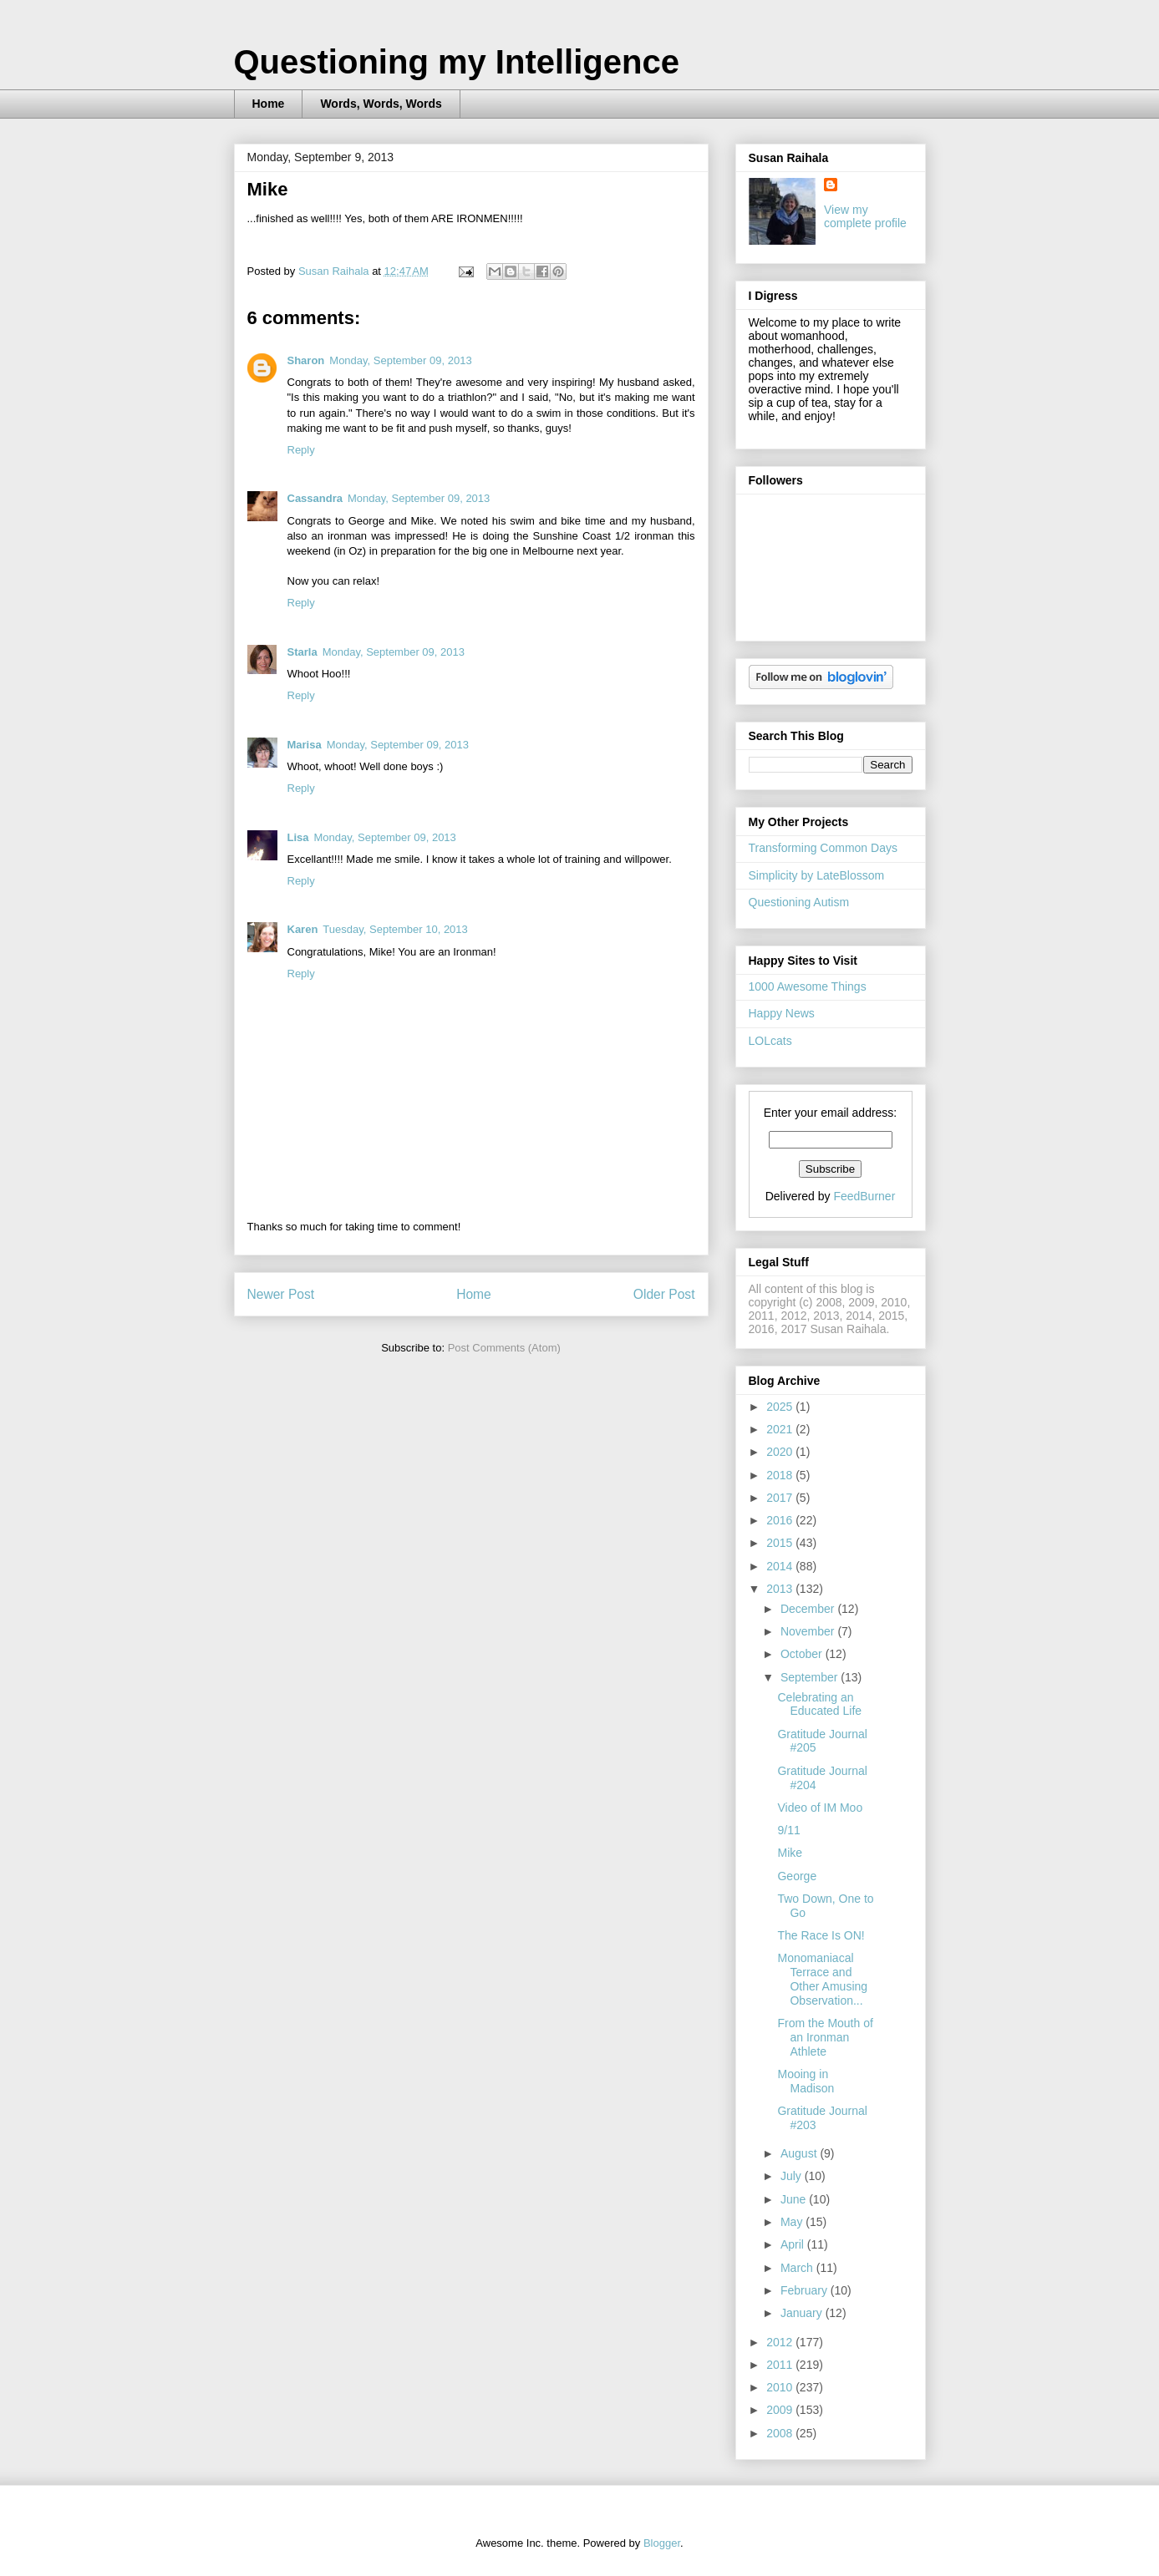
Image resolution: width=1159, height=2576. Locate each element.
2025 (781, 1406)
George (796, 1876)
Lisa (298, 837)
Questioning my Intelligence (456, 61)
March (798, 2267)
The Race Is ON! (820, 1935)
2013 (781, 1588)
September (810, 1677)
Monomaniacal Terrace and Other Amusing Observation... (822, 1978)
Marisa (304, 744)
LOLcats (770, 1040)
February (805, 2290)
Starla (302, 652)
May (793, 2222)
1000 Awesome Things (808, 986)
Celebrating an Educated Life (819, 1704)
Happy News (782, 1013)
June (794, 2199)
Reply (301, 450)
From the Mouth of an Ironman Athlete (824, 2037)
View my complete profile (865, 216)
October (803, 1654)
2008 (781, 2433)
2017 (781, 1497)
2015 (781, 1542)
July (792, 2176)
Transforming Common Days (823, 847)
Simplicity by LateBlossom (817, 875)
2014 (781, 1566)
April (793, 2244)
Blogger (661, 2543)
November (808, 1631)
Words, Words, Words (380, 103)
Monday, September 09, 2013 (400, 360)
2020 (781, 1451)
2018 (781, 1475)
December (808, 1608)
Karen (302, 929)
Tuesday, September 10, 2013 (395, 929)
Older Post (664, 1294)
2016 (781, 1520)
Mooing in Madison (805, 2081)
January (803, 2313)
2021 (781, 1429)
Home (268, 103)
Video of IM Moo (819, 1807)
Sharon (306, 360)
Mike (789, 1852)
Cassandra (315, 498)
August (800, 2153)
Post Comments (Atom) (504, 1347)
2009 (781, 2409)
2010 (781, 2387)
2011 (781, 2364)
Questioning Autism (799, 902)
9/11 (788, 1830)
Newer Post (281, 1294)
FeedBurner (864, 1196)
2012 (781, 2342)
